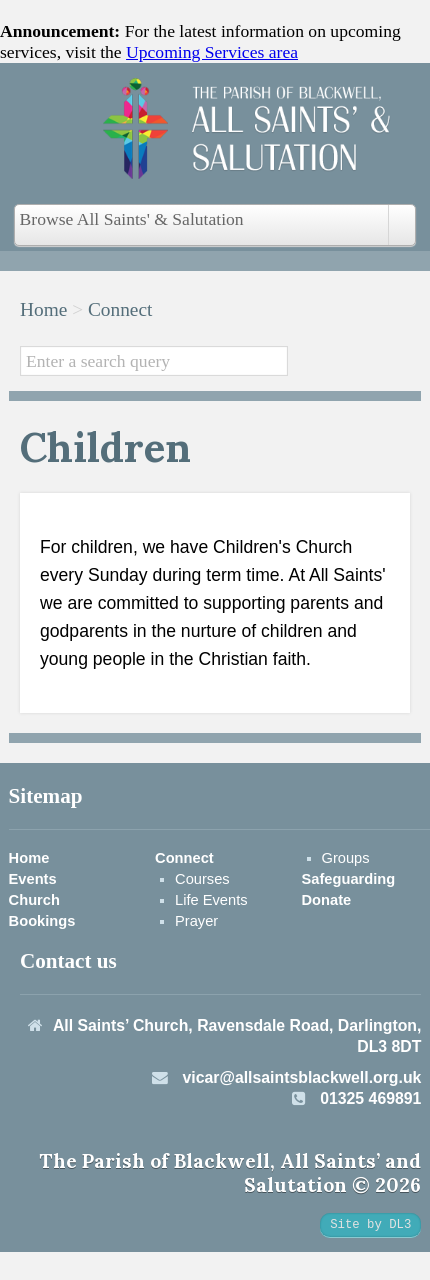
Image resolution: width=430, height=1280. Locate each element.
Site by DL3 (370, 1225)
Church (34, 900)
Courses (202, 879)
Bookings (42, 921)
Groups (346, 858)
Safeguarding (349, 879)
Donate (327, 900)
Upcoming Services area (212, 52)
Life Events (211, 900)
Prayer (196, 921)
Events (33, 879)
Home (43, 309)
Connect (120, 309)
